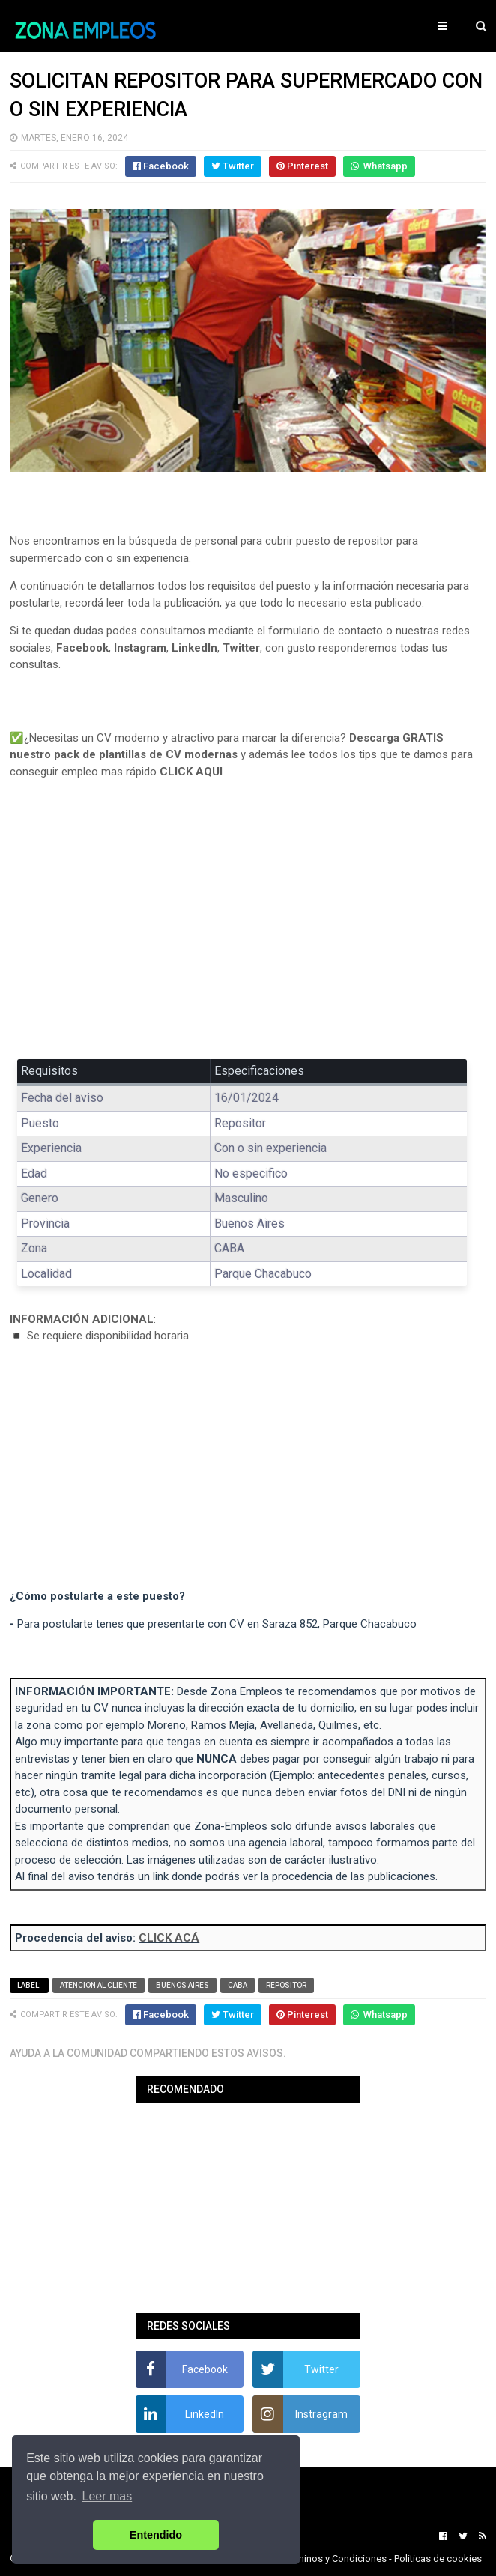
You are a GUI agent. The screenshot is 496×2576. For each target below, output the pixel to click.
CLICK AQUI (191, 771)
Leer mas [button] (107, 2496)
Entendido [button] (156, 2535)
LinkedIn (194, 648)
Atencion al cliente (98, 1985)
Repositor (286, 1985)
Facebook (82, 648)
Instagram (140, 648)
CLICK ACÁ (169, 1938)
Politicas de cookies (438, 2558)
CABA (237, 1985)
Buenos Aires (182, 1985)
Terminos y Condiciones (335, 2558)
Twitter (241, 648)
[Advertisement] (248, 929)
